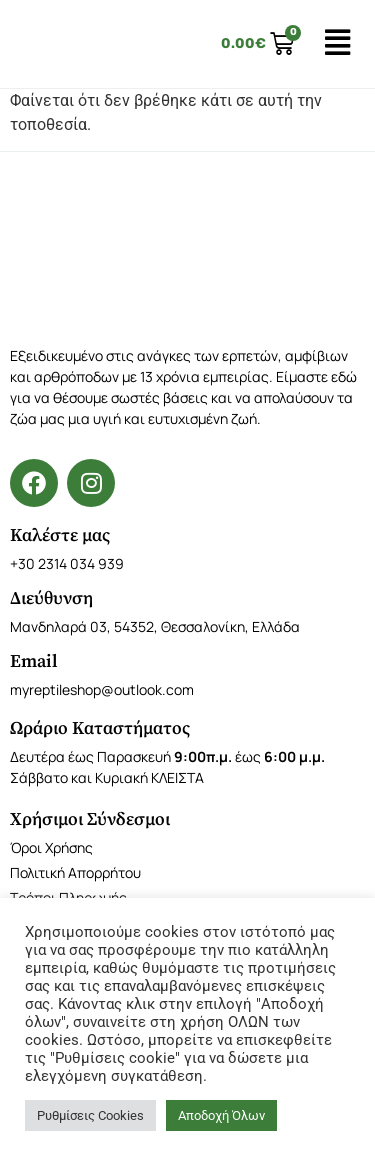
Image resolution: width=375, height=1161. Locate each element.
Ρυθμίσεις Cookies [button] (90, 1115)
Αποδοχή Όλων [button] (221, 1115)
